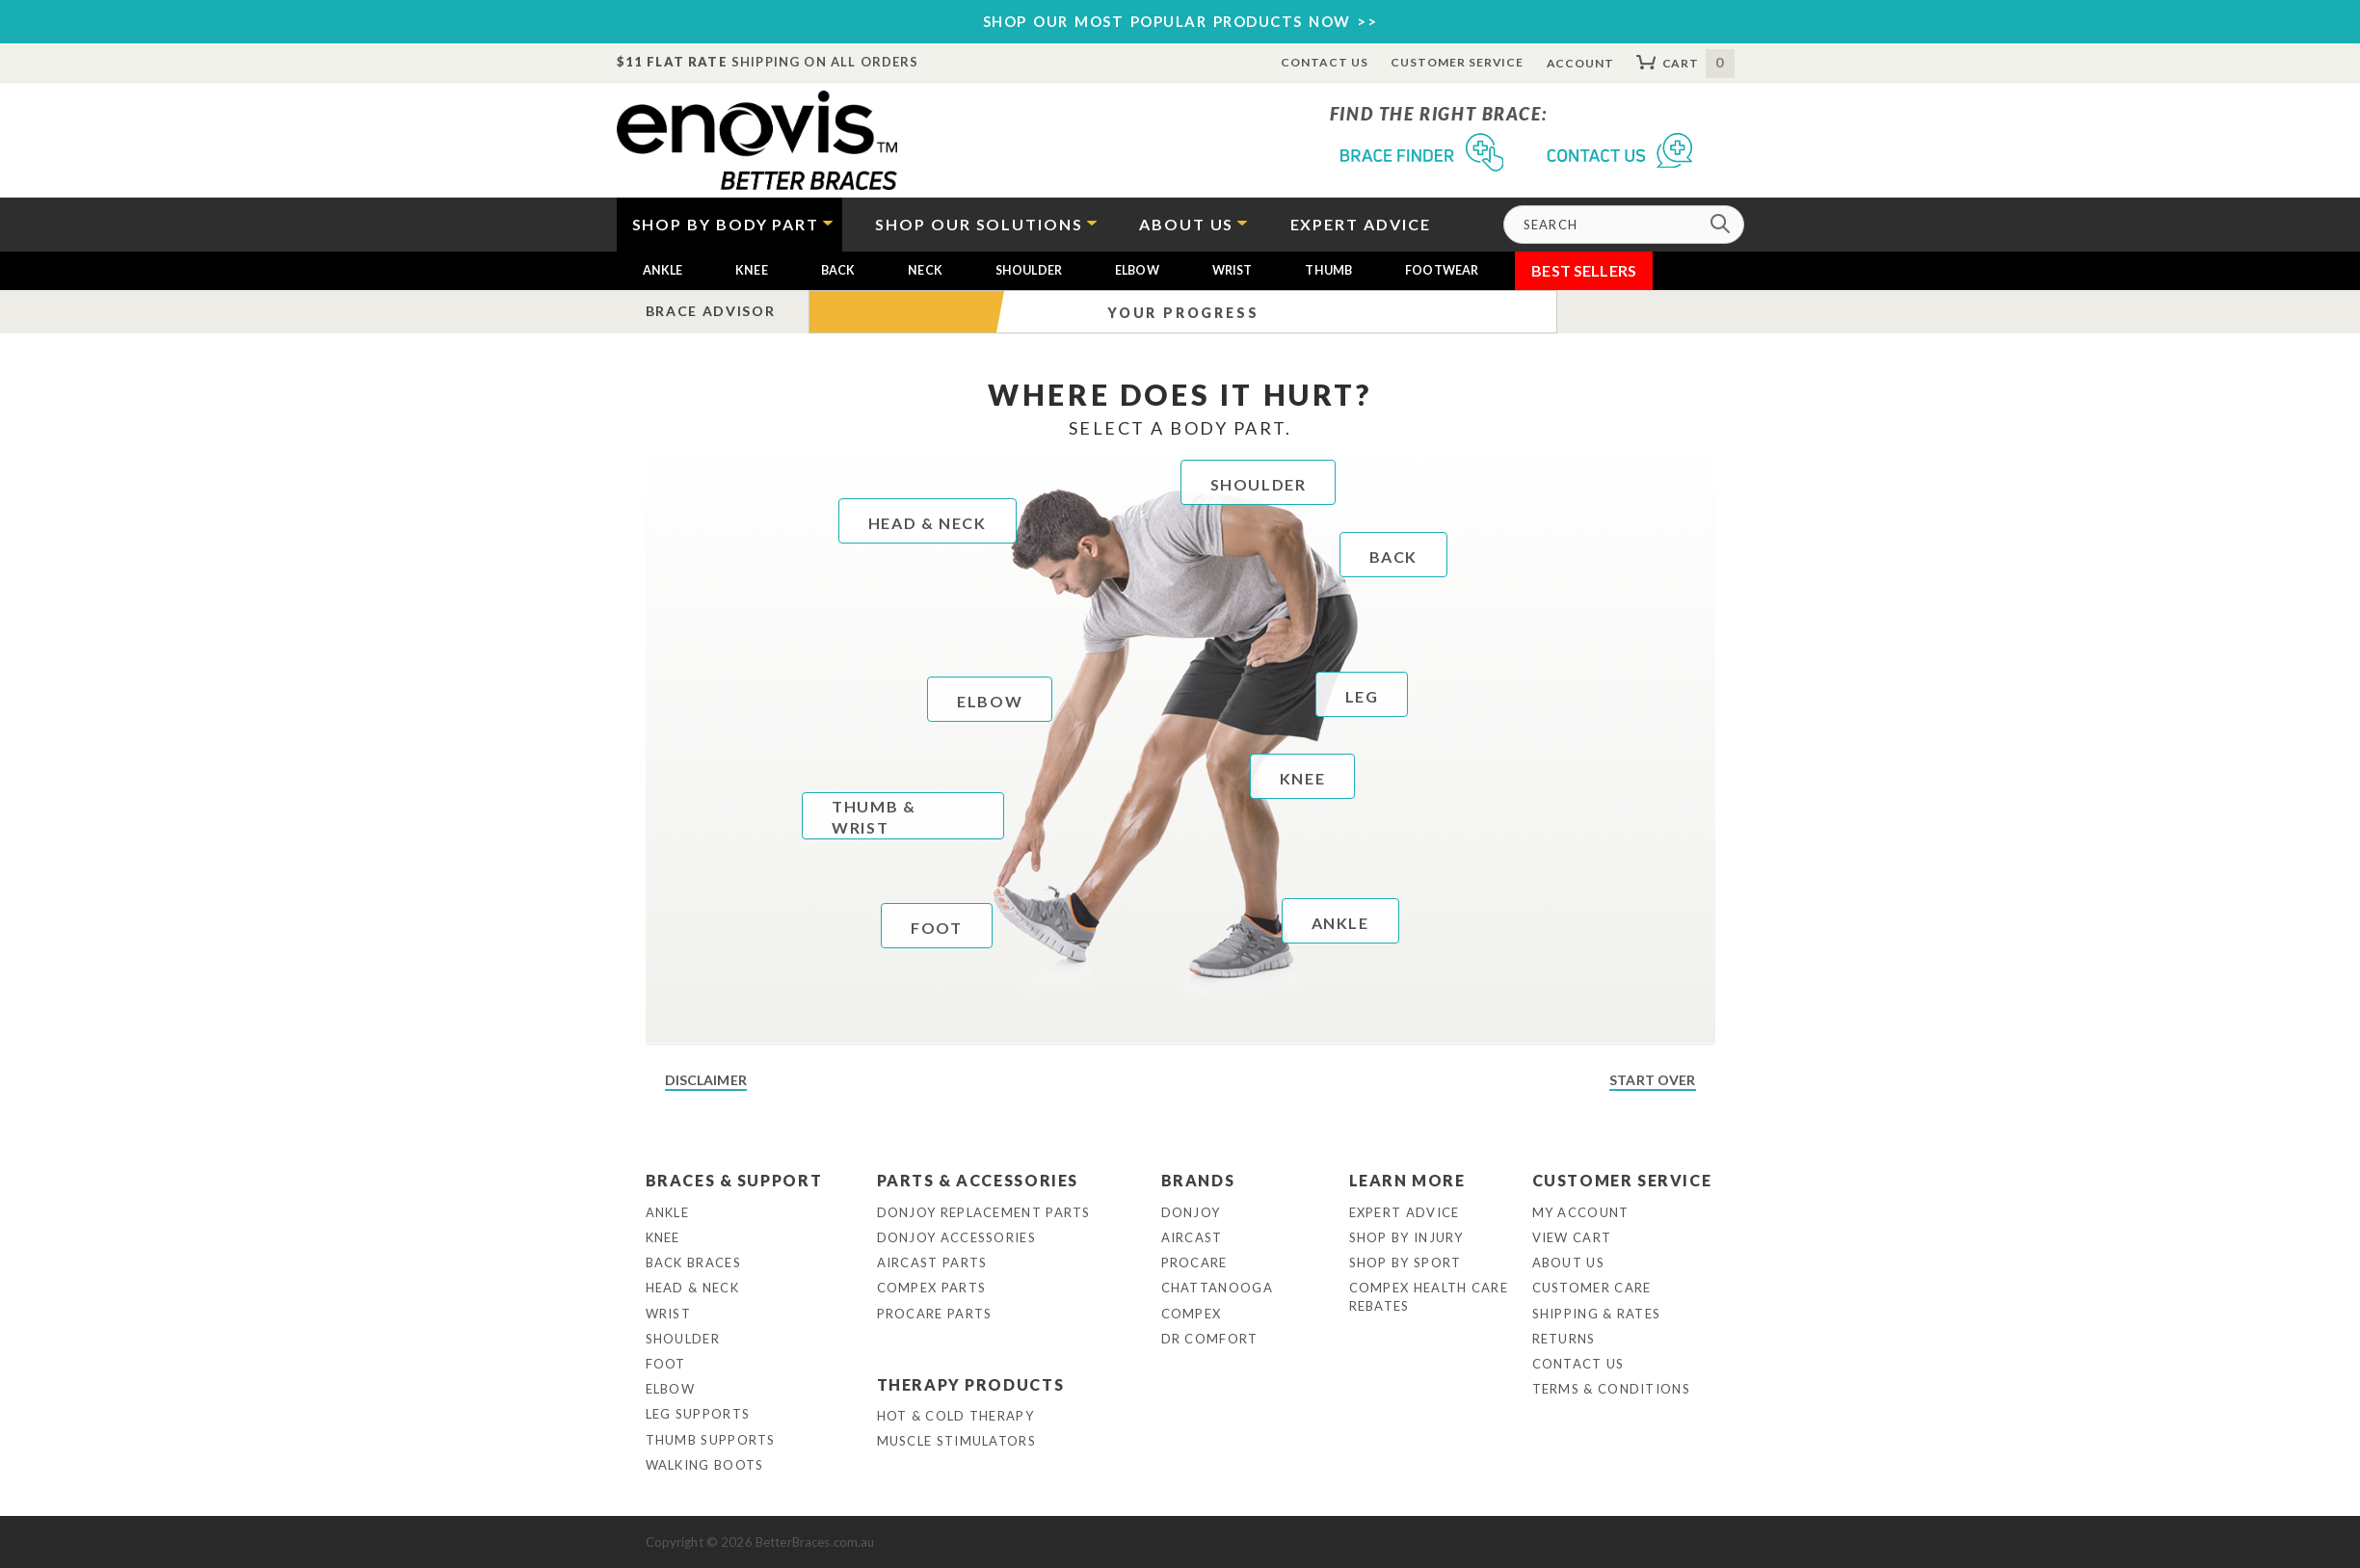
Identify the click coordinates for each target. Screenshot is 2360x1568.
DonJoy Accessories (956, 1237)
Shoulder (1028, 270)
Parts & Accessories (977, 1180)
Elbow (1137, 270)
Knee (751, 270)
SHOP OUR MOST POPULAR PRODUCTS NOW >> (1180, 21)
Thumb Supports (711, 1440)
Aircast (1192, 1237)
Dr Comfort (1210, 1338)
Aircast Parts (932, 1262)
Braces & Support (734, 1180)
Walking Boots (705, 1465)
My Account (1581, 1212)
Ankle (663, 270)
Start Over (1652, 1080)
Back (838, 270)
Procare (1194, 1262)
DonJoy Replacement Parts (984, 1212)
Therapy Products (971, 1384)
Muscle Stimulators (956, 1440)
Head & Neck (692, 1287)
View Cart (1572, 1237)
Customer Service (1457, 62)
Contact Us (1324, 62)
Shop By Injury (1406, 1237)
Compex (1191, 1313)
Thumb (1328, 270)
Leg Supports (698, 1414)
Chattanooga (1217, 1287)
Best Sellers (1583, 270)
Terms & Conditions (1611, 1388)
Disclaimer (706, 1080)
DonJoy (1191, 1212)
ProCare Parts (935, 1313)
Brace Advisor (711, 311)
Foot (666, 1363)
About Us (1568, 1262)
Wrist (1232, 270)
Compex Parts (932, 1287)
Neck (925, 270)
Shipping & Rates (1596, 1313)
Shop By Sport (1405, 1262)
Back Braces (693, 1262)
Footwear (1441, 270)
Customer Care (1592, 1287)
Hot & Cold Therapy (955, 1415)
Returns (1564, 1338)
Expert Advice (1404, 1212)
